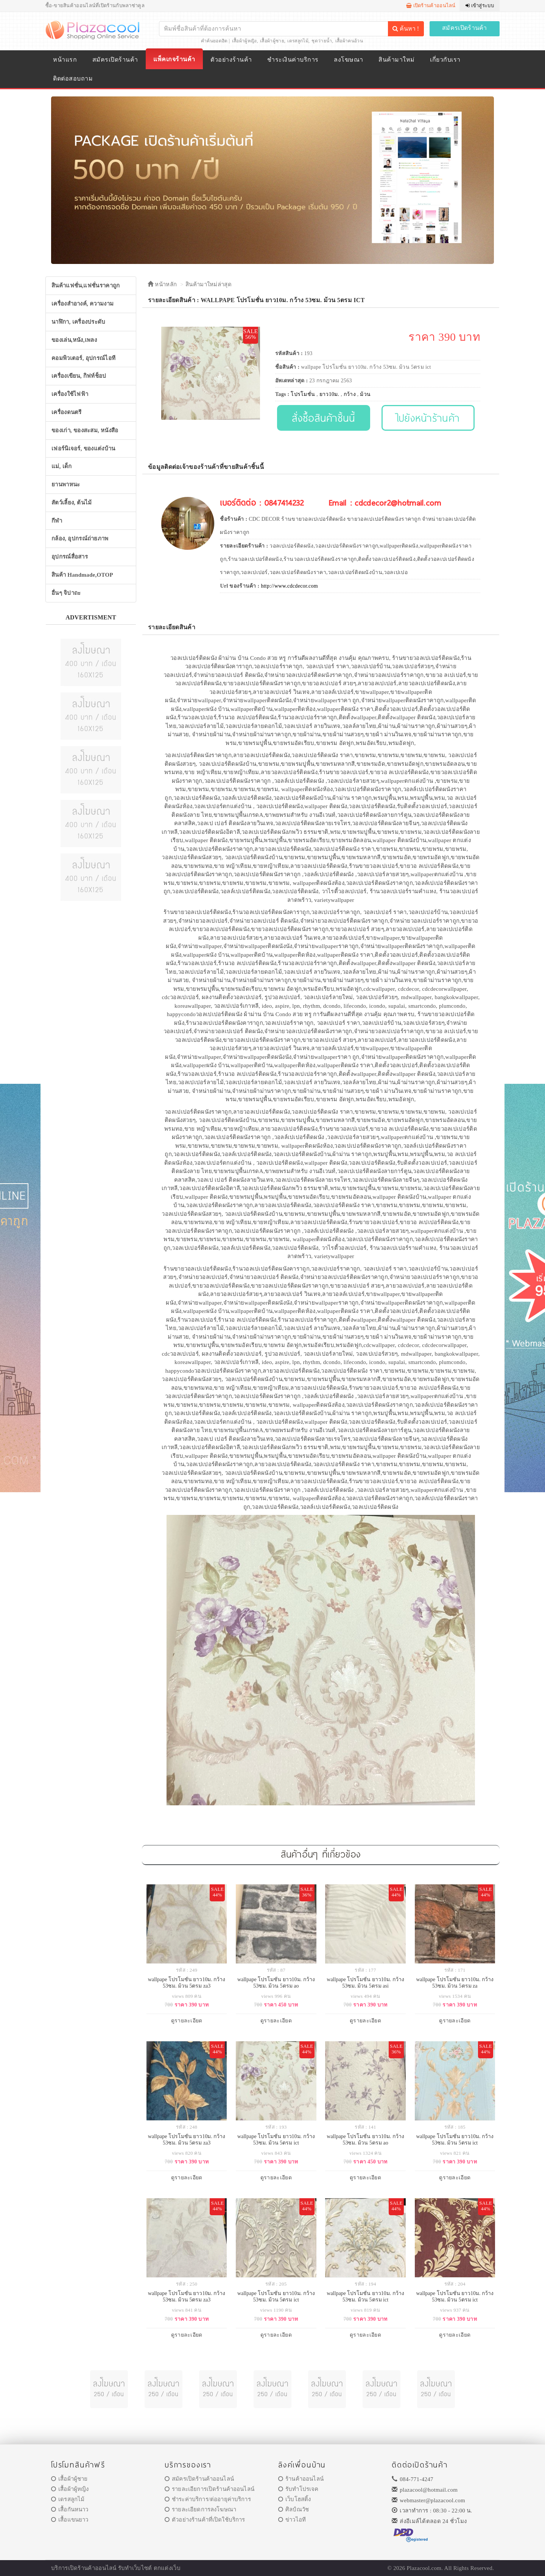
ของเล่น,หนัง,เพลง (74, 340)
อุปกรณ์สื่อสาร (69, 557)
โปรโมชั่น (303, 394)
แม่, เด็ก (61, 466)
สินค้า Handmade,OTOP (82, 575)
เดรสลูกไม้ (297, 40)
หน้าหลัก (162, 284)
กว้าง (350, 394)
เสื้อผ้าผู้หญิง (244, 40)
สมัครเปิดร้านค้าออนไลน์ (199, 2479)
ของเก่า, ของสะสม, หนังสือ (84, 430)
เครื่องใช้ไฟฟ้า (69, 394)
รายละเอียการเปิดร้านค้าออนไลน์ (209, 2489)
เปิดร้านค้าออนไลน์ (431, 5)
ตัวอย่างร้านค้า (231, 59)
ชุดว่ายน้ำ (321, 40)
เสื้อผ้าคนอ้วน (349, 40)
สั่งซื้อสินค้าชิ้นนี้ (323, 417)
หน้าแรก (65, 59)
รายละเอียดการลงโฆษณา (200, 2509)
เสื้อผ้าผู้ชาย (272, 40)
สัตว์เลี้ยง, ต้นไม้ (71, 503)
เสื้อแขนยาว (70, 2520)
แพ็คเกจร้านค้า (174, 59)
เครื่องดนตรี (66, 412)
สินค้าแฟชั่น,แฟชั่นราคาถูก (85, 285)
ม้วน (365, 394)
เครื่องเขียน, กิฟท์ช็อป (78, 376)
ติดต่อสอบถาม (73, 78)
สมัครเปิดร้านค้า (464, 28)
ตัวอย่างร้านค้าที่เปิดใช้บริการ (205, 2520)
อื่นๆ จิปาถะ (66, 593)
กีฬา (56, 521)
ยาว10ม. (329, 394)
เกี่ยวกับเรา (445, 59)
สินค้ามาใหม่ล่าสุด (208, 284)
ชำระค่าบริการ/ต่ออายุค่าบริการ (208, 2499)
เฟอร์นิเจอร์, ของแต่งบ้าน (83, 448)
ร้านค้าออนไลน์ (301, 2479)
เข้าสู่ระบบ (480, 5)
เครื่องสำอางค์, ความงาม (82, 304)
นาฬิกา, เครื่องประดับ (78, 322)
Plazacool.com (424, 2568)
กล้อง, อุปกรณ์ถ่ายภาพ (80, 538)
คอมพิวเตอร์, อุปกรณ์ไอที (83, 358)
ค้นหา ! (405, 28)
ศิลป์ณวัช (293, 2509)
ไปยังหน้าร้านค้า (428, 417)
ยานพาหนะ (65, 484)
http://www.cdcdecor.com (289, 586)
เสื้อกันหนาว (70, 2509)
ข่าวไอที (292, 2520)
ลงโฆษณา (348, 59)
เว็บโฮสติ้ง (294, 2499)
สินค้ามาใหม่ (396, 59)
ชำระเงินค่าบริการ (292, 59)
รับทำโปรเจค (298, 2489)
